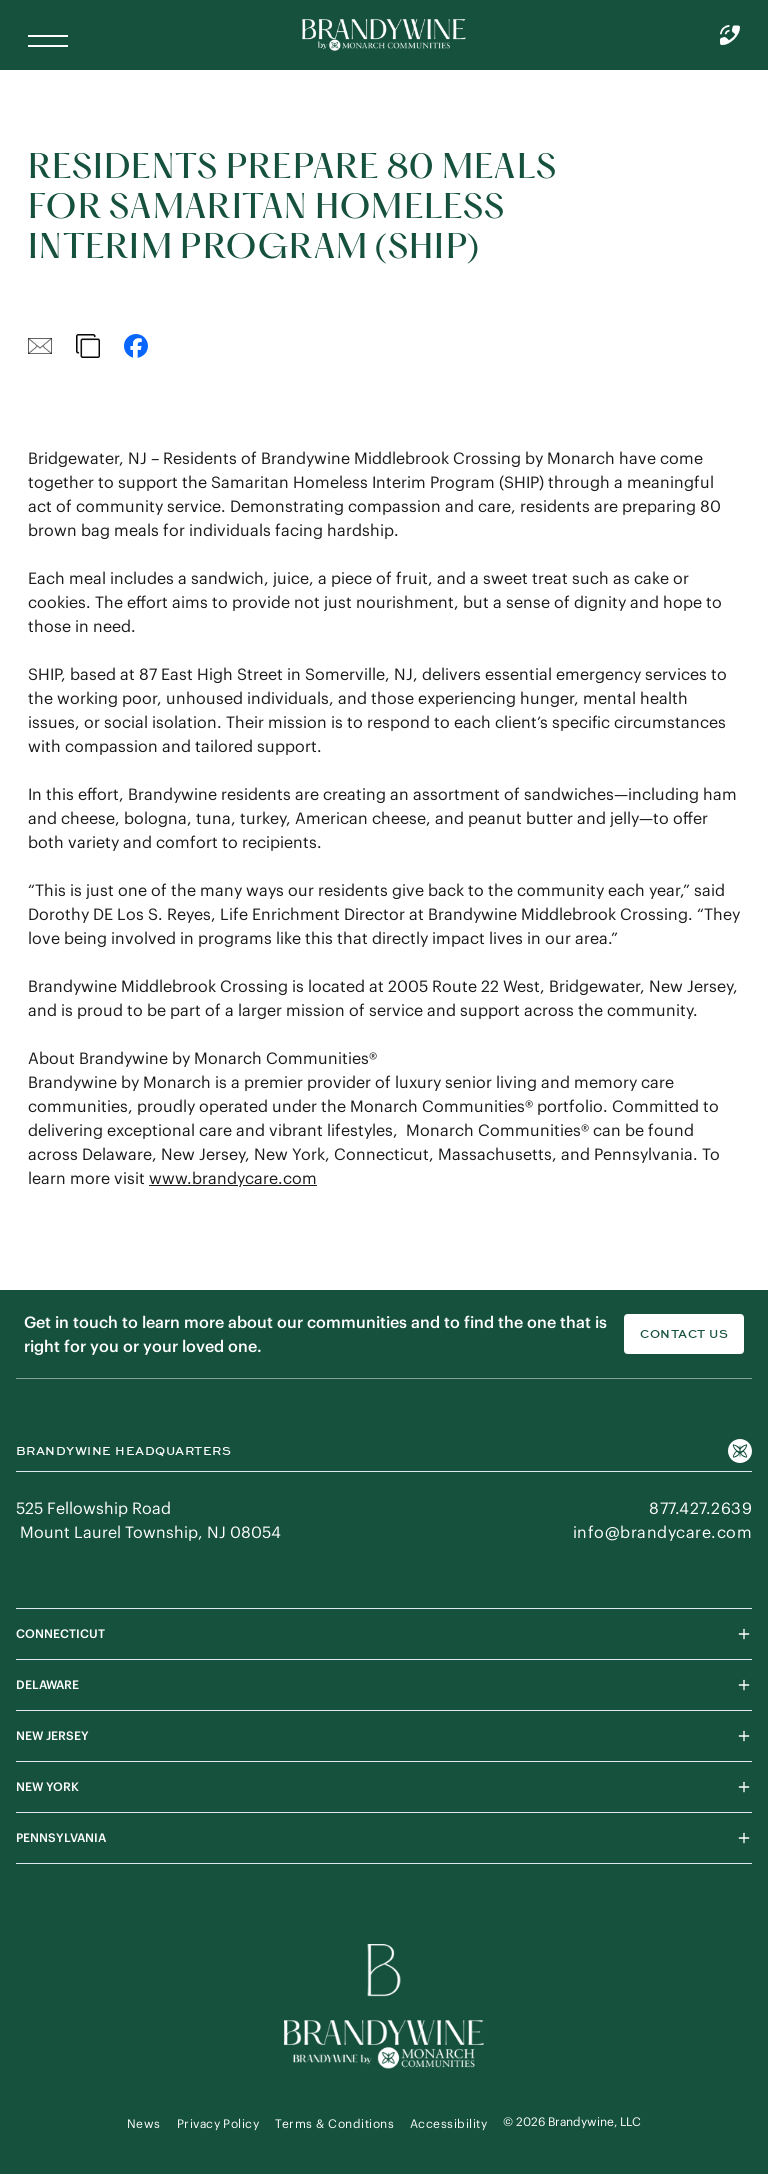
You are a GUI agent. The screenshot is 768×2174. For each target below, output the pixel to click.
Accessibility (448, 2123)
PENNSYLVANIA (384, 1838)
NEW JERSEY (384, 1736)
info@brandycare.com (662, 1532)
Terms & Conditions (334, 2123)
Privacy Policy (218, 2123)
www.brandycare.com (233, 1178)
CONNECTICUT (384, 1634)
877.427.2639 (700, 1508)
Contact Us (684, 1334)
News (144, 2123)
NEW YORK (384, 1787)
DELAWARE (384, 1685)
